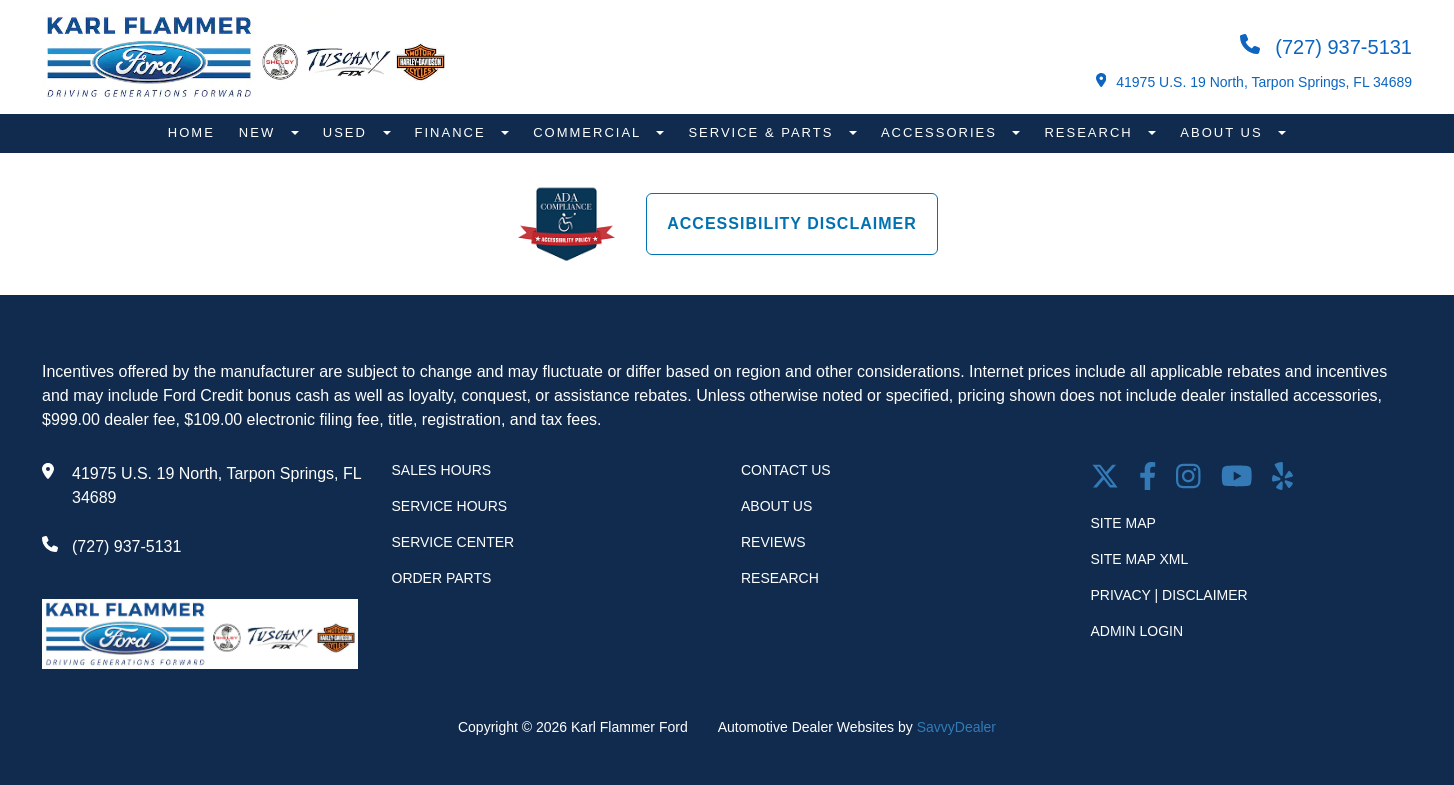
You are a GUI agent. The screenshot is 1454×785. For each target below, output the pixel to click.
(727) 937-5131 (1326, 46)
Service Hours (450, 506)
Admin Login (1137, 631)
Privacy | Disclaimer (1169, 595)
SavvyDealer (956, 727)
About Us (1224, 132)
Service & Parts (763, 132)
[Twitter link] (1105, 478)
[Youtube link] (1237, 478)
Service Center (453, 542)
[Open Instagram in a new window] (1188, 478)
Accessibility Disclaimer (792, 223)
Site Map (1123, 523)
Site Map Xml (1140, 559)
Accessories (942, 132)
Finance (453, 132)
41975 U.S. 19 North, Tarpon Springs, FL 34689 (1254, 81)
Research (1091, 132)
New (260, 132)
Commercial (589, 132)
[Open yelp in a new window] (1282, 478)
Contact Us (786, 470)
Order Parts (442, 578)
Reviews (773, 542)
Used (348, 132)
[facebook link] (1148, 478)
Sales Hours (442, 470)
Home (191, 132)
